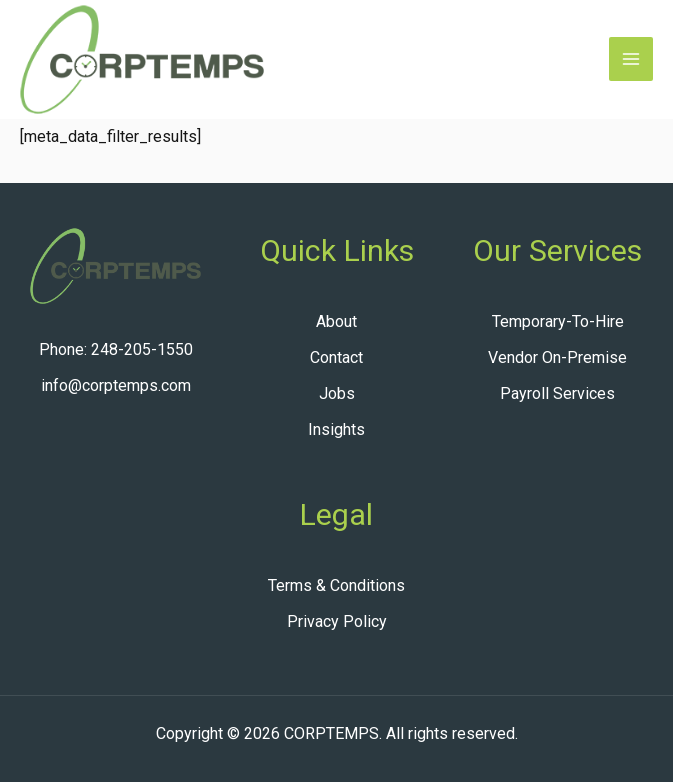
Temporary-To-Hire (558, 321)
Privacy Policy (337, 621)
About (336, 321)
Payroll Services (557, 393)
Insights (336, 429)
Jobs (337, 393)
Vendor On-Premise (557, 357)
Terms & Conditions (336, 585)
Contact (336, 357)
